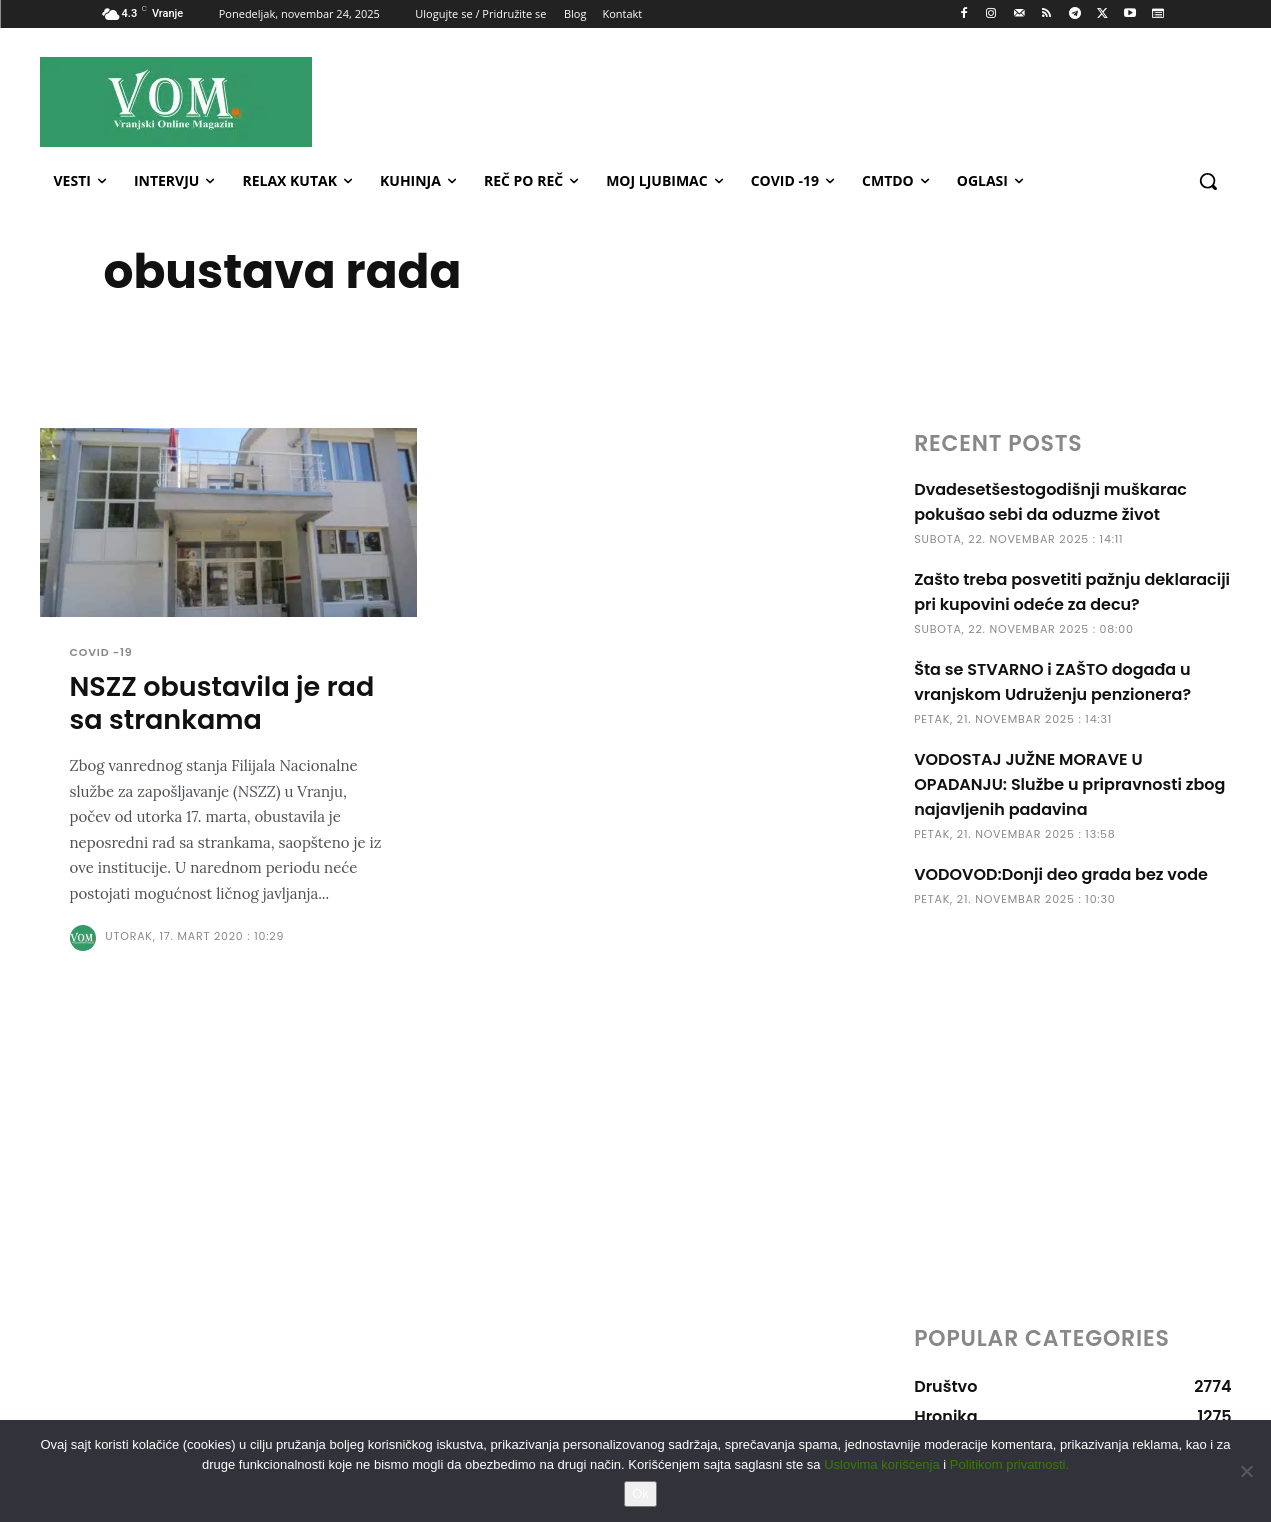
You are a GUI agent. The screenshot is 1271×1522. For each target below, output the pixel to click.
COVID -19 (101, 652)
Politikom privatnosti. (1009, 1464)
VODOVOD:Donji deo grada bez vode (1061, 874)
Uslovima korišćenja (882, 1464)
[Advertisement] (814, 101)
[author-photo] (86, 940)
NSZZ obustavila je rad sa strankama (222, 704)
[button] (1208, 181)
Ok (640, 1493)
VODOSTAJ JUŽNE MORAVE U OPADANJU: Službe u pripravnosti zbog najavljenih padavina (1069, 784)
